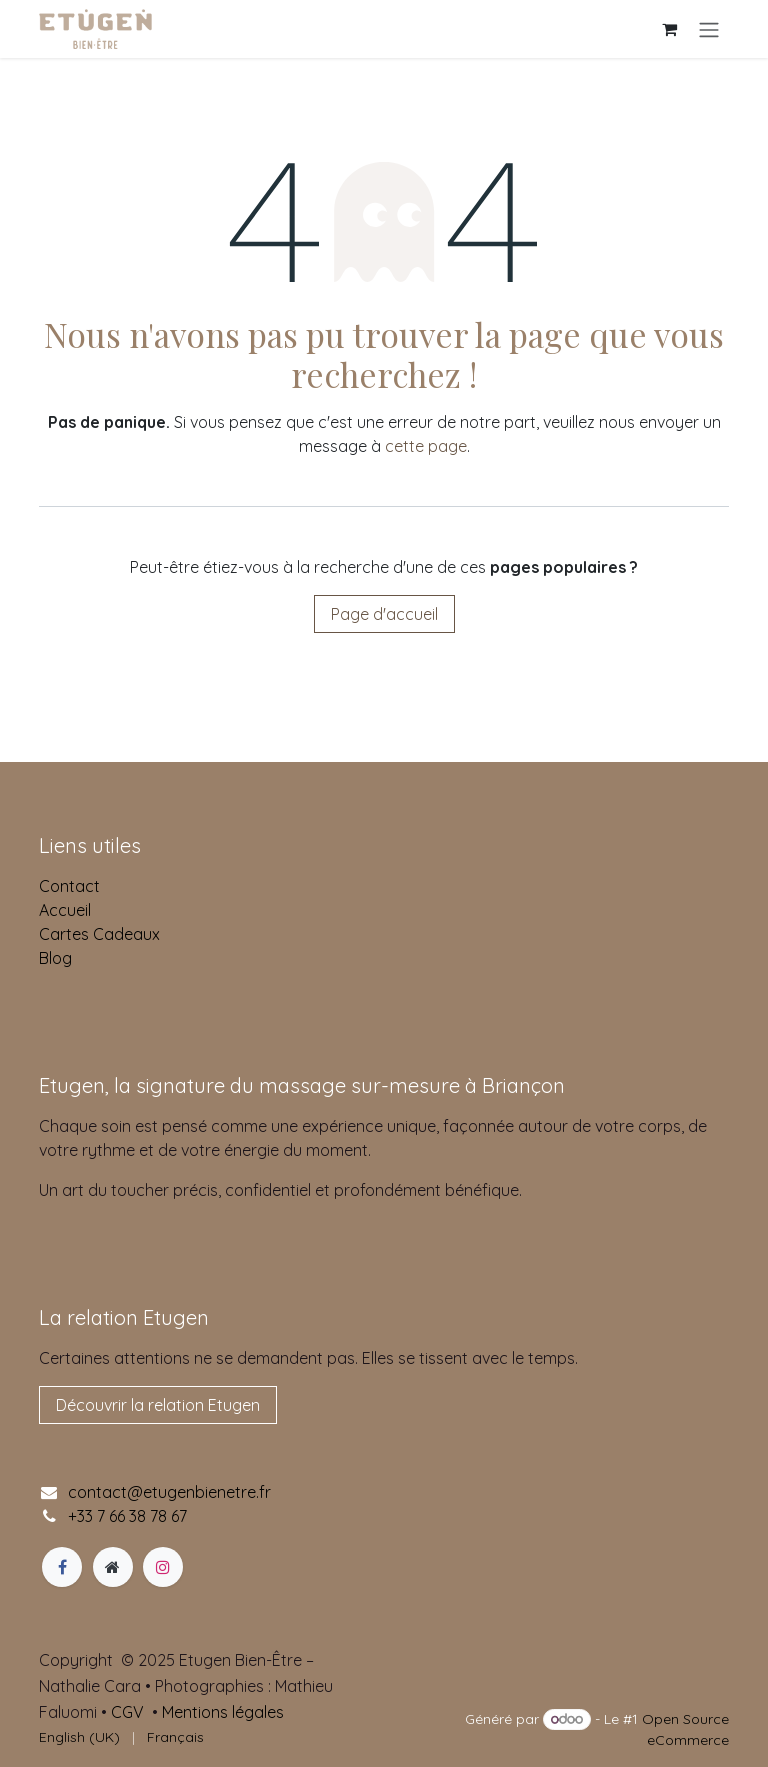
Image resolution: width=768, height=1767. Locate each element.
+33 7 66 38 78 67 (127, 1516)
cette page (426, 446)
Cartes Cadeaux (99, 934)
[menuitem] (79, 1737)
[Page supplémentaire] (113, 1567)
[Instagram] (163, 1567)
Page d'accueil (384, 614)
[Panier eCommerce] (669, 29)
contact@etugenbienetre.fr (169, 1492)
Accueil (65, 910)
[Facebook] (62, 1567)
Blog (55, 958)
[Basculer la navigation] (709, 29)
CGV (127, 1712)
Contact (69, 886)
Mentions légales (223, 1712)
